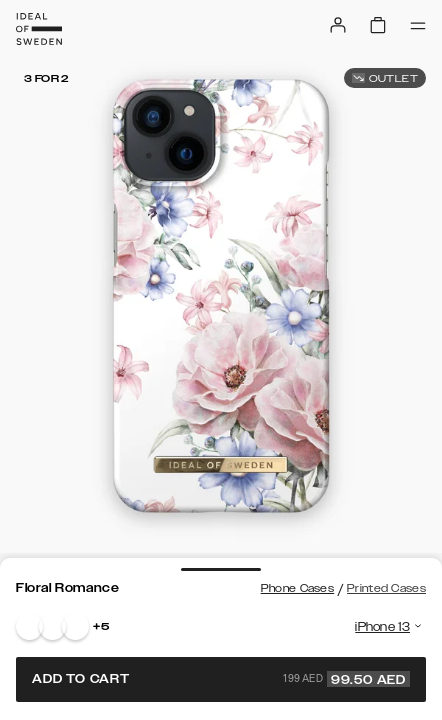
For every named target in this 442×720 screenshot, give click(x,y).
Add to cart (221, 679)
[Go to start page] (39, 29)
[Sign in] (338, 25)
